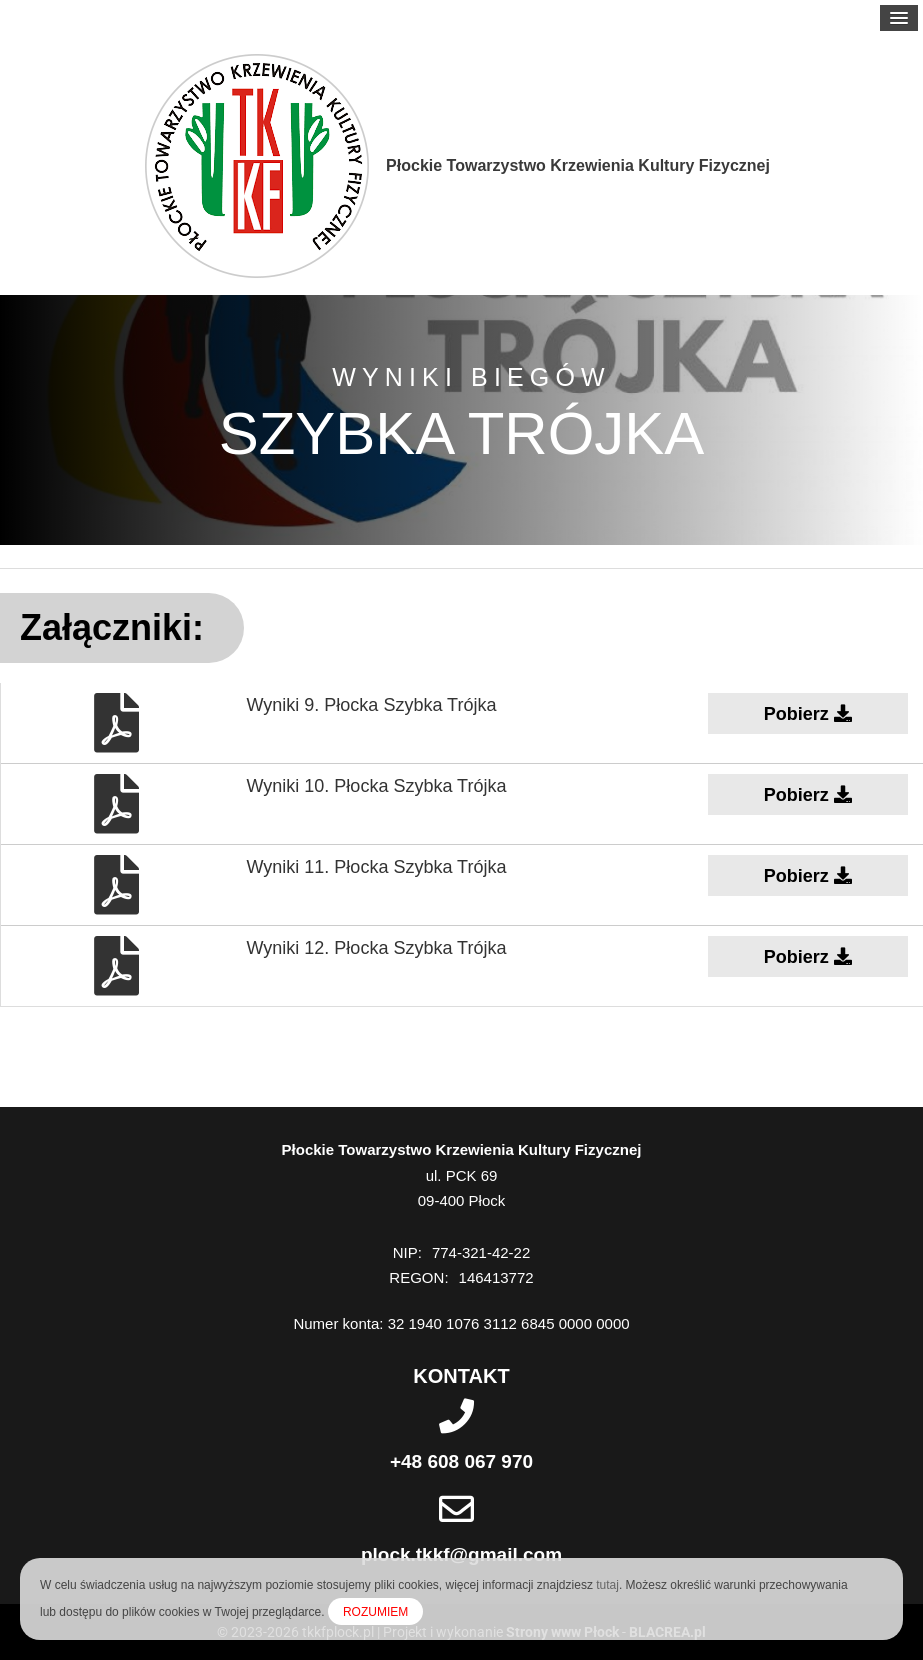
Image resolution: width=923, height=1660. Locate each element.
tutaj (607, 1585)
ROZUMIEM (375, 1612)
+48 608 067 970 (461, 1461)
